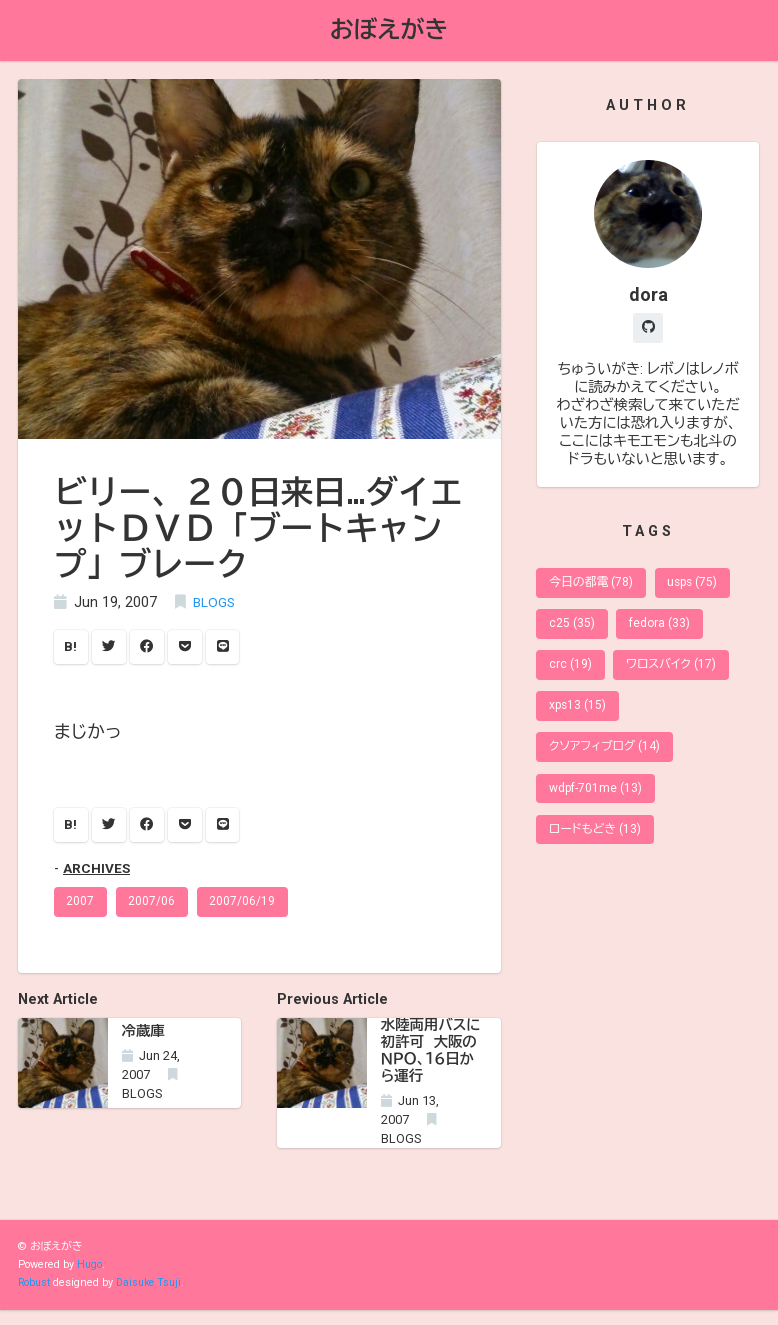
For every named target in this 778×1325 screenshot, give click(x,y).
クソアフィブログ (608, 761)
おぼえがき (389, 31)
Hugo (90, 1279)
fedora (663, 630)
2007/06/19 (248, 908)
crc (571, 674)
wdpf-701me (597, 804)
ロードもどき (598, 848)
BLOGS (215, 604)
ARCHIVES (98, 874)
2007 (82, 908)
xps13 (579, 717)
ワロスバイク (676, 674)
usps (700, 587)
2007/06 (155, 908)
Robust (35, 1297)
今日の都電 (594, 587)
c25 (573, 630)
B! (72, 649)
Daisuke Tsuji (153, 1297)
